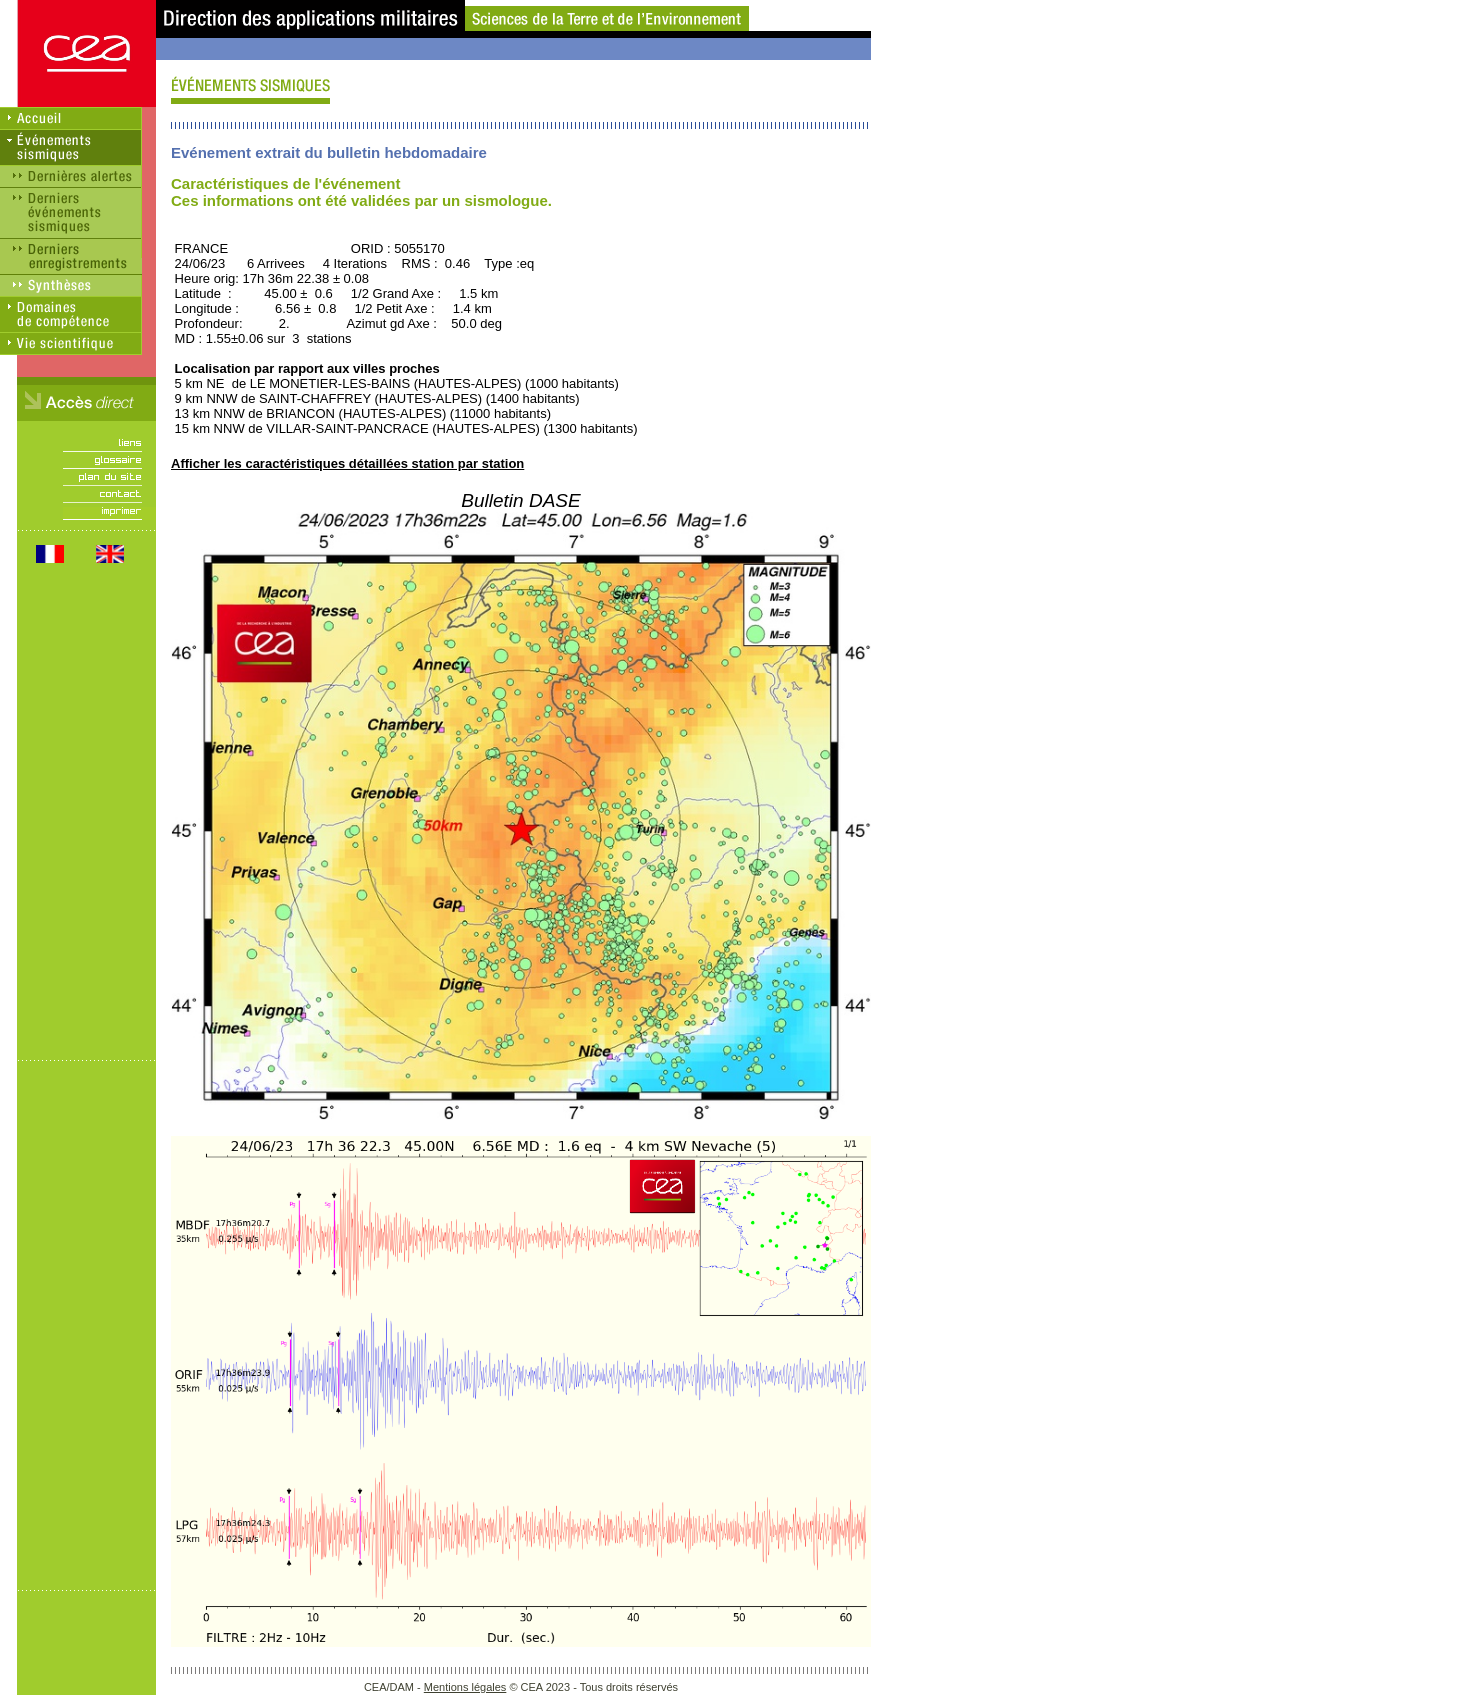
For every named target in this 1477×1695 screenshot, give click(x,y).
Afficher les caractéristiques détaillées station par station (347, 463)
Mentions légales (465, 1687)
